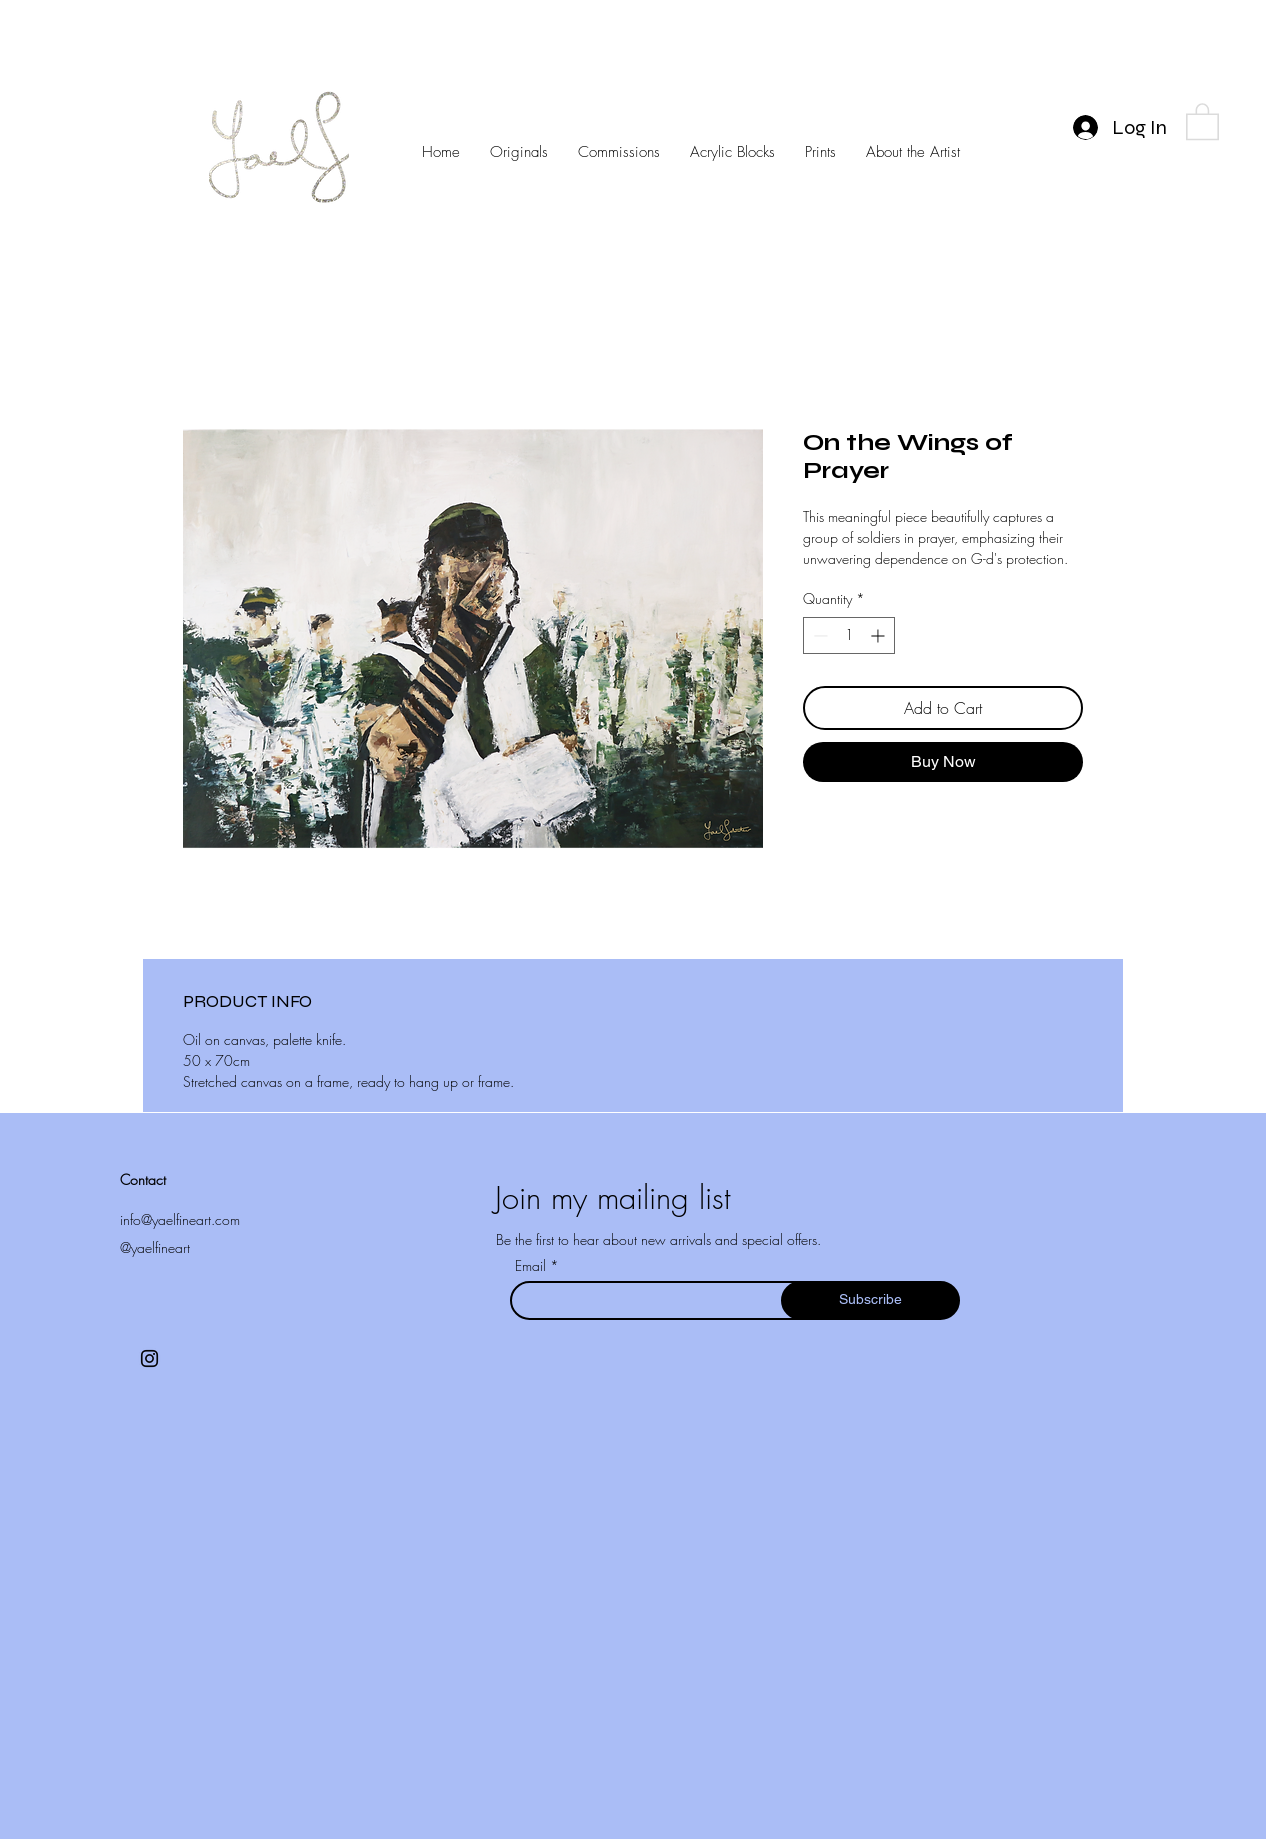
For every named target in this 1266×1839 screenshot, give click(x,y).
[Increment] (879, 635)
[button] (1202, 120)
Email (532, 1266)
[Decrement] (818, 635)
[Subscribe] (870, 1300)
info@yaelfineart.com (180, 1219)
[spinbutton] (849, 635)
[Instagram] (149, 1358)
